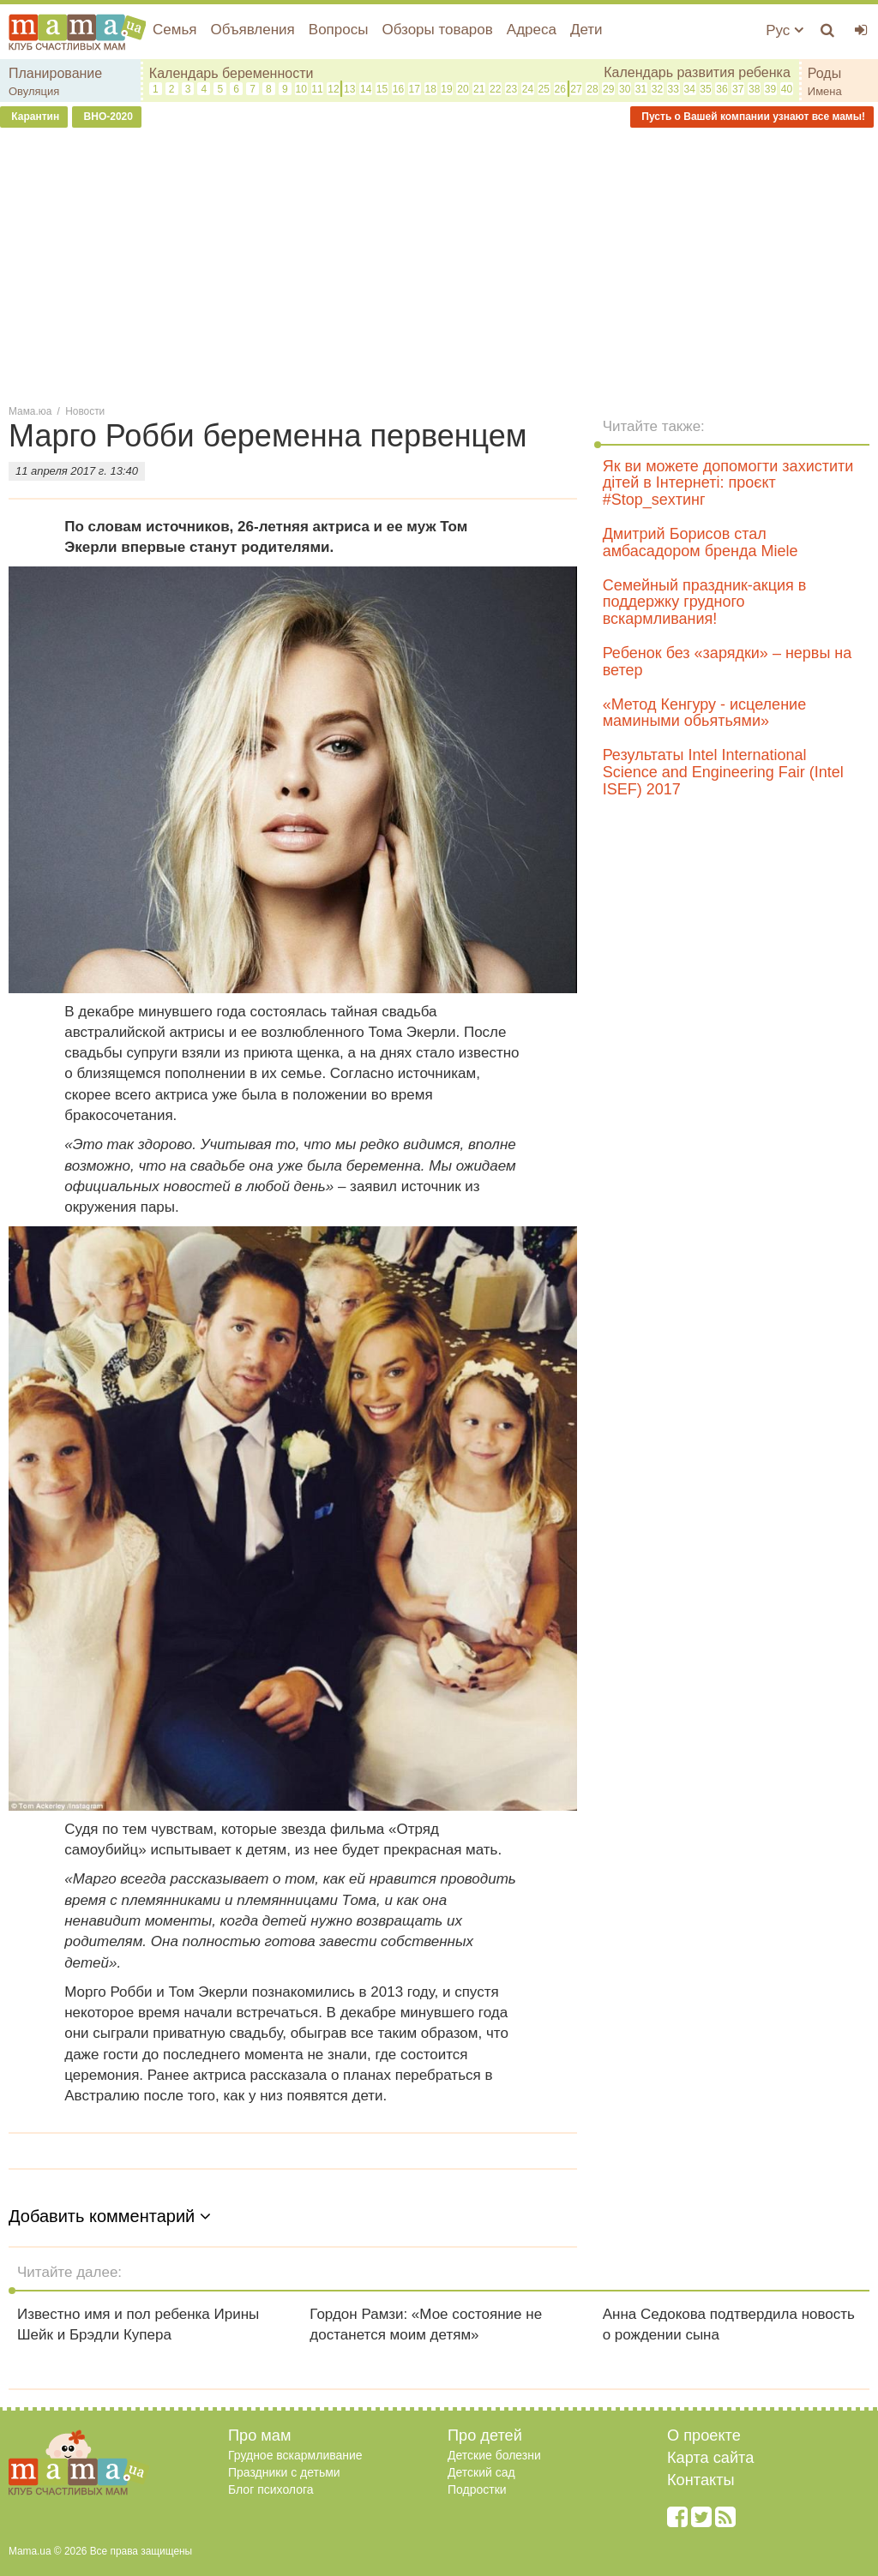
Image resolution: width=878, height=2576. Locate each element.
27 (575, 89)
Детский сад (481, 2472)
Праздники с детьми (284, 2472)
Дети (586, 29)
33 (673, 89)
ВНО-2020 (107, 117)
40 (786, 89)
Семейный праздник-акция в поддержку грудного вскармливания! (705, 602)
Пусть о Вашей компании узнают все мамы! (752, 117)
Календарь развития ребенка (697, 72)
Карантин (34, 117)
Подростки (477, 2489)
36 (721, 89)
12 (333, 89)
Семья (174, 29)
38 (754, 89)
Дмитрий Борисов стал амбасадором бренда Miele (700, 542)
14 (365, 89)
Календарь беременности (231, 73)
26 (559, 89)
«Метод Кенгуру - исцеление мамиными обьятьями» (704, 713)
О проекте (704, 2435)
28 (592, 89)
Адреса (531, 29)
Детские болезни (494, 2455)
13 (349, 89)
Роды (824, 73)
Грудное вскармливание (295, 2455)
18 (430, 89)
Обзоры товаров (437, 29)
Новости (85, 411)
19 (446, 89)
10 (300, 89)
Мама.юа (30, 411)
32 (657, 89)
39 (770, 89)
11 (316, 89)
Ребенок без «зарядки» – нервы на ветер (727, 661)
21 (478, 89)
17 (414, 89)
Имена (825, 91)
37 (737, 89)
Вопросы (339, 29)
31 (640, 89)
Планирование (55, 73)
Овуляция (34, 91)
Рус (784, 30)
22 (495, 89)
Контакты (701, 2480)
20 (462, 89)
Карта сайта (710, 2457)
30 (624, 89)
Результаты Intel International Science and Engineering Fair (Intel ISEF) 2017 (723, 772)
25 (544, 89)
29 (608, 89)
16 (398, 89)
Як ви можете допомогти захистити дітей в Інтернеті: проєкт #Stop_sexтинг (728, 483)
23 (511, 89)
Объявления (252, 29)
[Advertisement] (439, 265)
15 (382, 89)
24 (527, 89)
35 (705, 89)
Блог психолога (271, 2489)
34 (689, 89)
